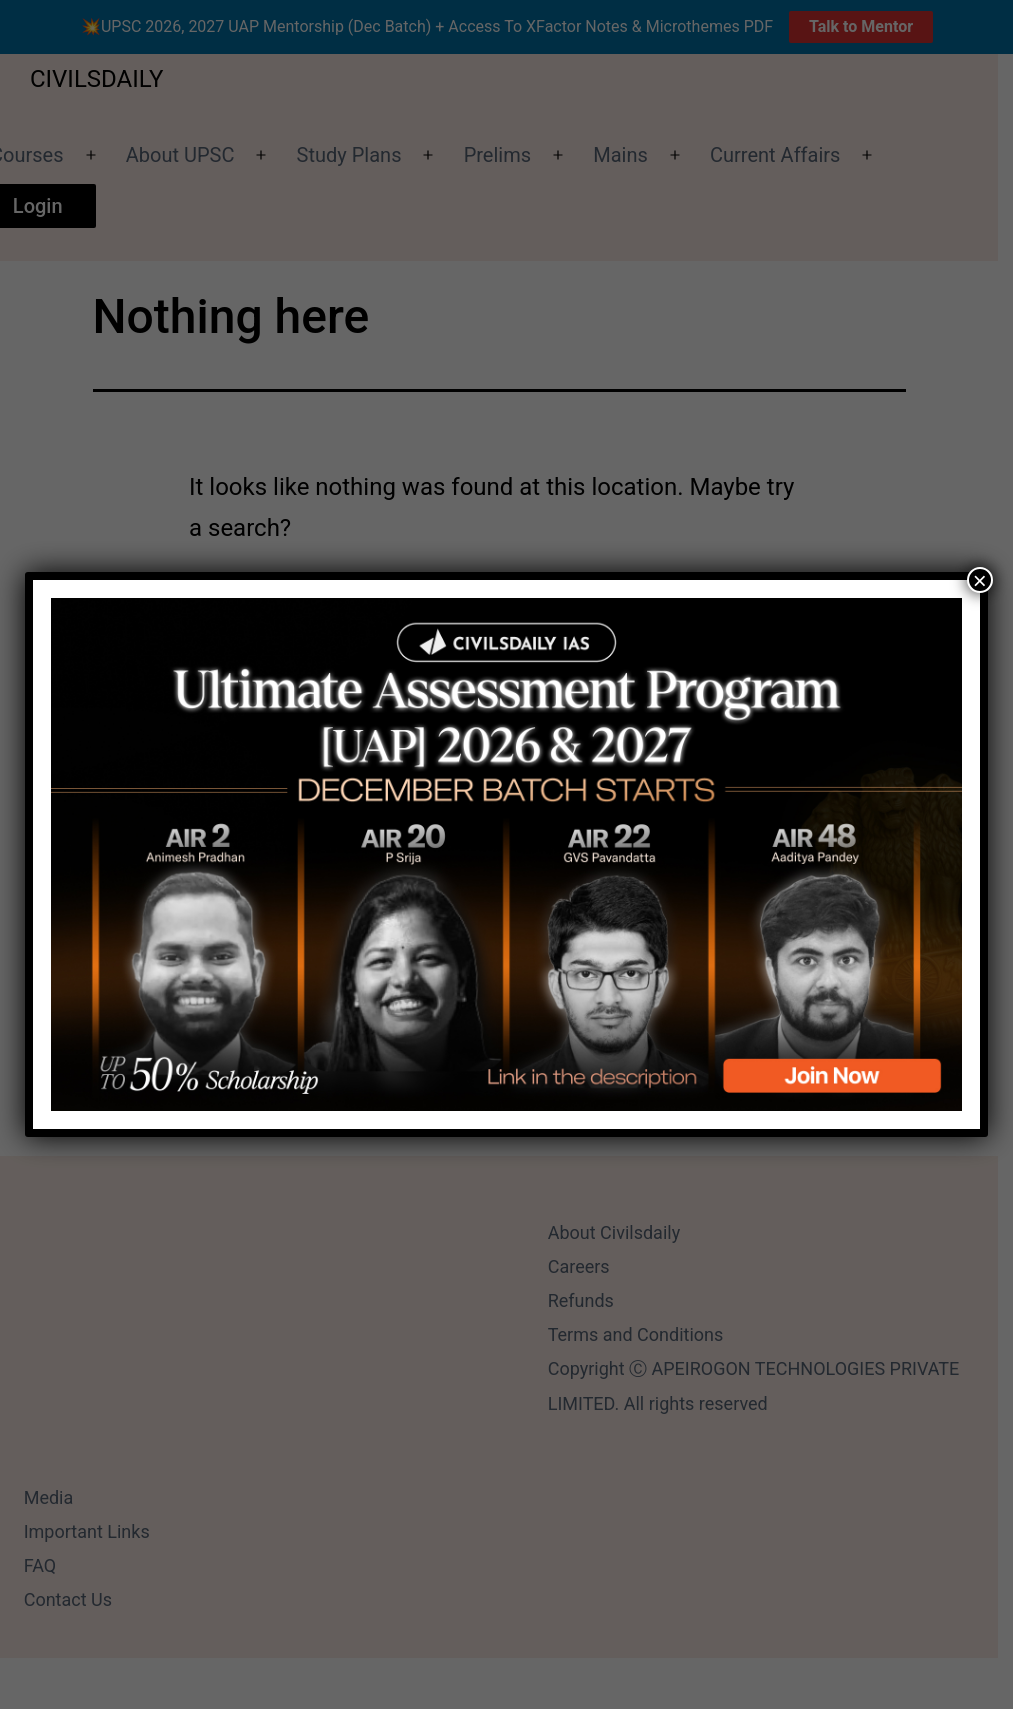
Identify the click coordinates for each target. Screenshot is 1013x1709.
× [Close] (980, 580)
